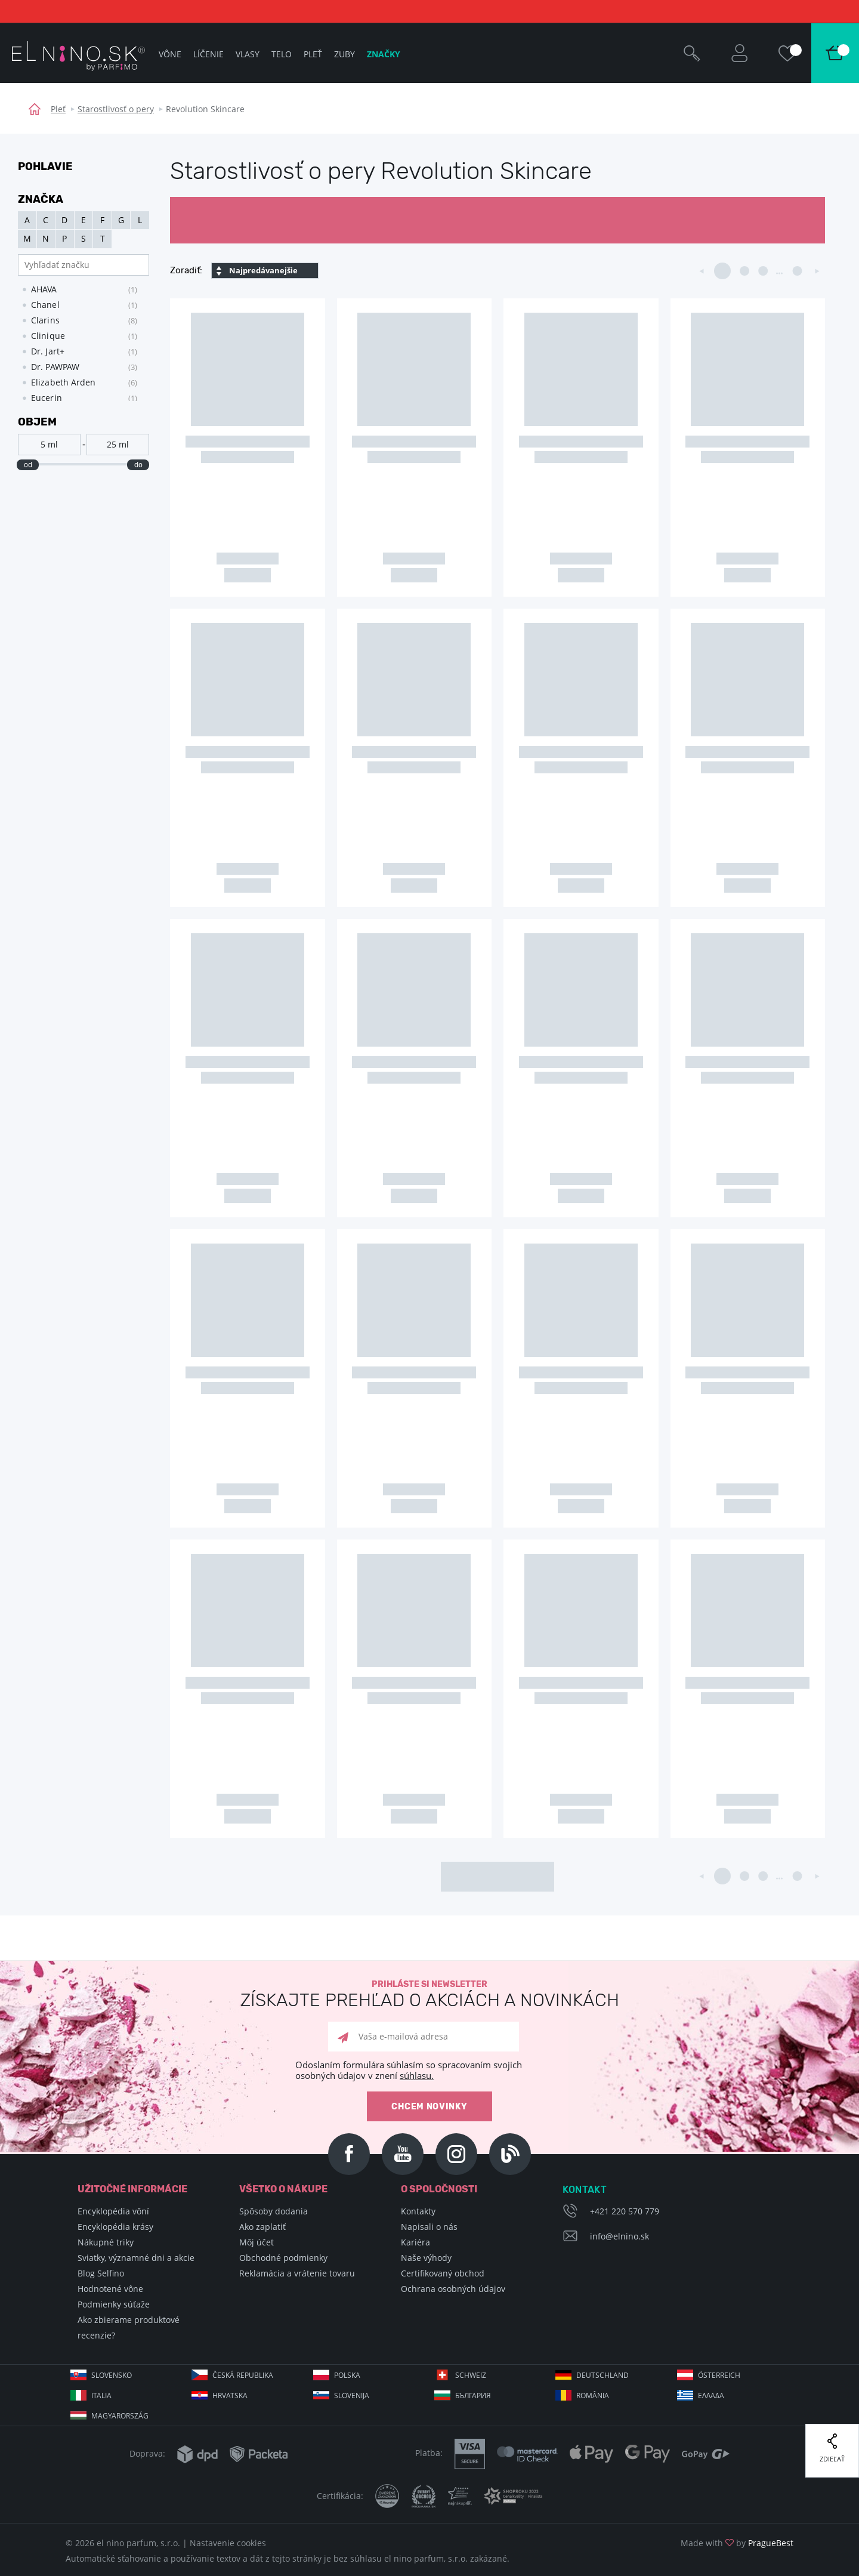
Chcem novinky (429, 2107)
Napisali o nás (429, 2226)
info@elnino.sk (619, 2236)
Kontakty (418, 2211)
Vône (170, 54)
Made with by (737, 2543)
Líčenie (208, 54)
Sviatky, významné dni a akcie (136, 2257)
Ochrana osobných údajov (453, 2288)
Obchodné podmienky (283, 2257)
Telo (281, 54)
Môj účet (256, 2242)
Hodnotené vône (110, 2288)
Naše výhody (426, 2257)
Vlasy (247, 54)
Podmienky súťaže (114, 2304)
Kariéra (415, 2242)
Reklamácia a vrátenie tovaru (297, 2273)
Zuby (344, 54)
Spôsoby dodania (273, 2211)
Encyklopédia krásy (115, 2226)
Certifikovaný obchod (442, 2273)
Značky (383, 54)
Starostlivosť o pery (116, 109)
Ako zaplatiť (262, 2226)
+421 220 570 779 (624, 2211)
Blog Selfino (101, 2273)
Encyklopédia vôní (113, 2211)
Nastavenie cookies (228, 2543)
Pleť (58, 109)
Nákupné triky (106, 2242)
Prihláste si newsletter (429, 1994)
